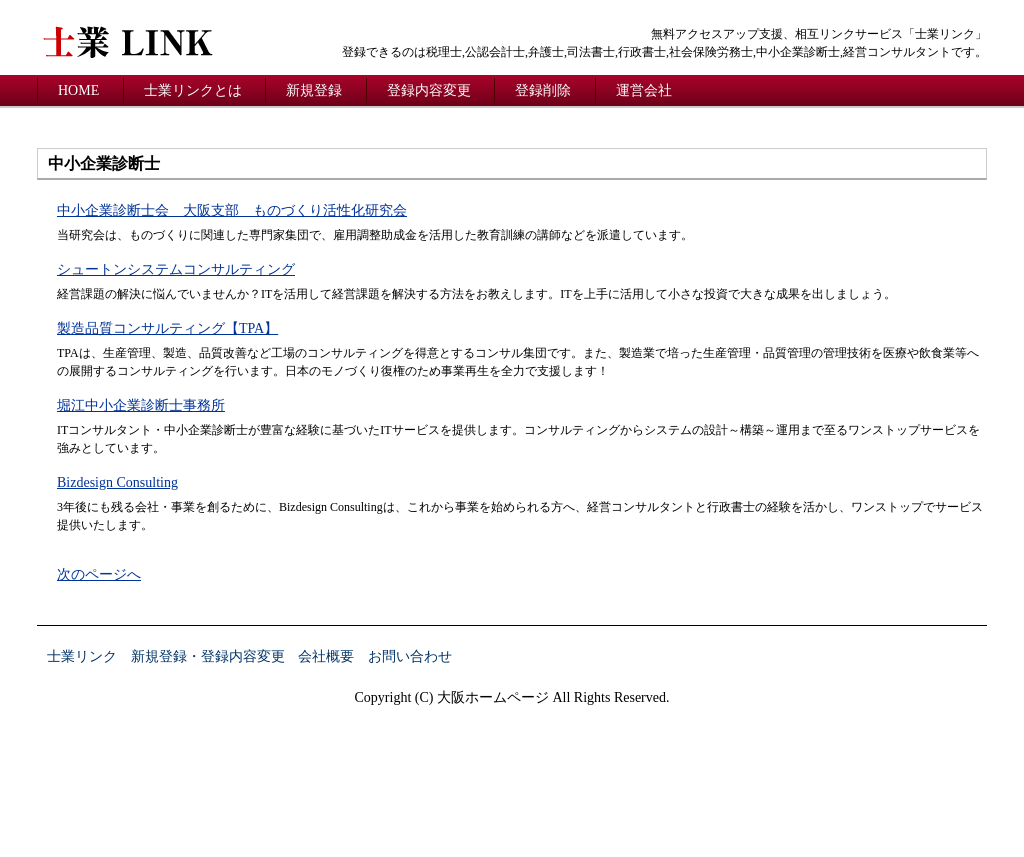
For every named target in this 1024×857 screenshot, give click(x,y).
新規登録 (314, 90)
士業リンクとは (193, 90)
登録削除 (543, 90)
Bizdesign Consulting (117, 482)
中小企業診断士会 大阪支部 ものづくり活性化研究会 (232, 210)
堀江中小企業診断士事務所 (141, 405)
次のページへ (99, 574)
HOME (78, 90)
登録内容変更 (429, 90)
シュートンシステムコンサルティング (176, 269)
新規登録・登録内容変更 (208, 656)
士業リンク (82, 656)
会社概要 (326, 656)
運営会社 (644, 90)
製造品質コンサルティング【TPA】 (167, 328)
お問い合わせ (410, 656)
